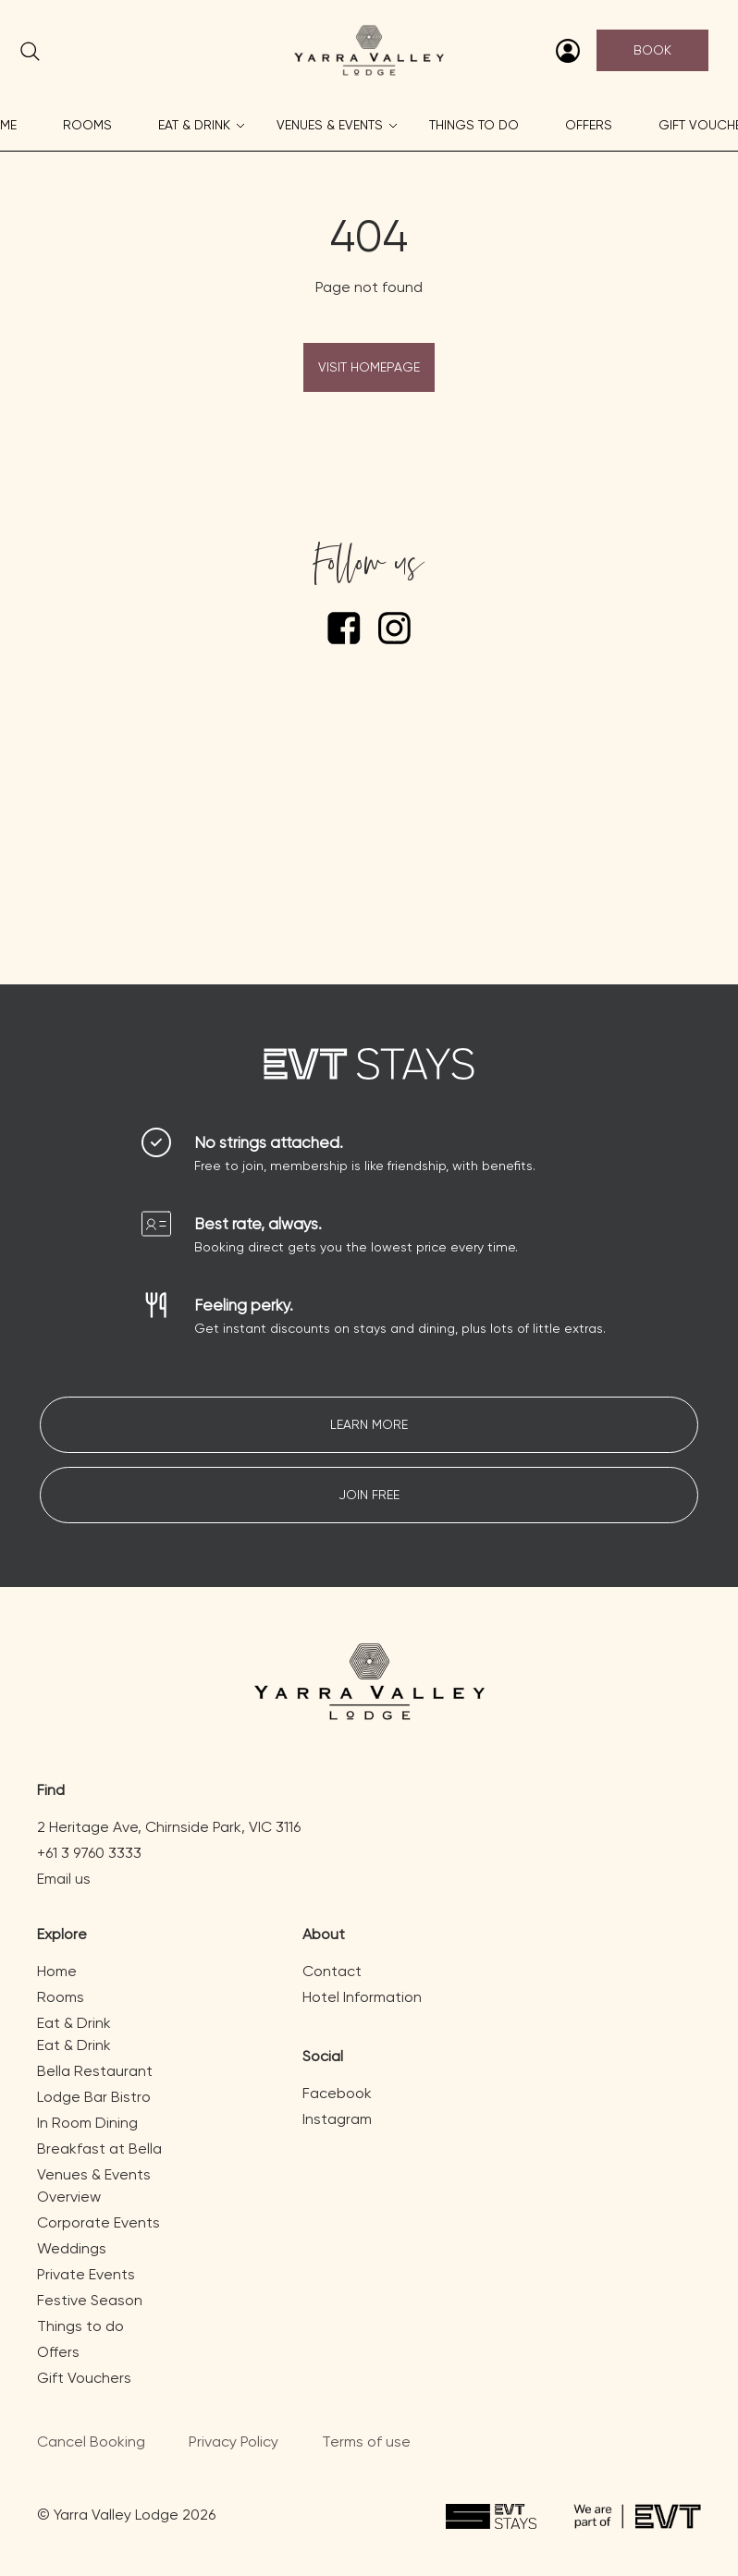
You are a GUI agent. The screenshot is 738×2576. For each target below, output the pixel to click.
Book (652, 50)
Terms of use (366, 2441)
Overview (69, 2196)
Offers (588, 124)
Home (57, 1971)
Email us (64, 1878)
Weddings (71, 2248)
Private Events (86, 2274)
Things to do (474, 124)
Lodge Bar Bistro (94, 2097)
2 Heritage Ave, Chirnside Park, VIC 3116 (169, 1827)
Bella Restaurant (95, 2071)
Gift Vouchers (84, 2378)
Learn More (369, 1424)
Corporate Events (98, 2222)
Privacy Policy (233, 2441)
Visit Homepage (369, 367)
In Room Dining (87, 2122)
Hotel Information (362, 1997)
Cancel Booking (91, 2441)
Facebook (337, 2093)
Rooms (87, 124)
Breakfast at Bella (99, 2148)
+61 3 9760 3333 (89, 1853)
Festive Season (89, 2300)
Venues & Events (330, 124)
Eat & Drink (194, 124)
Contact (332, 1971)
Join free (369, 1494)
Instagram (337, 2119)
